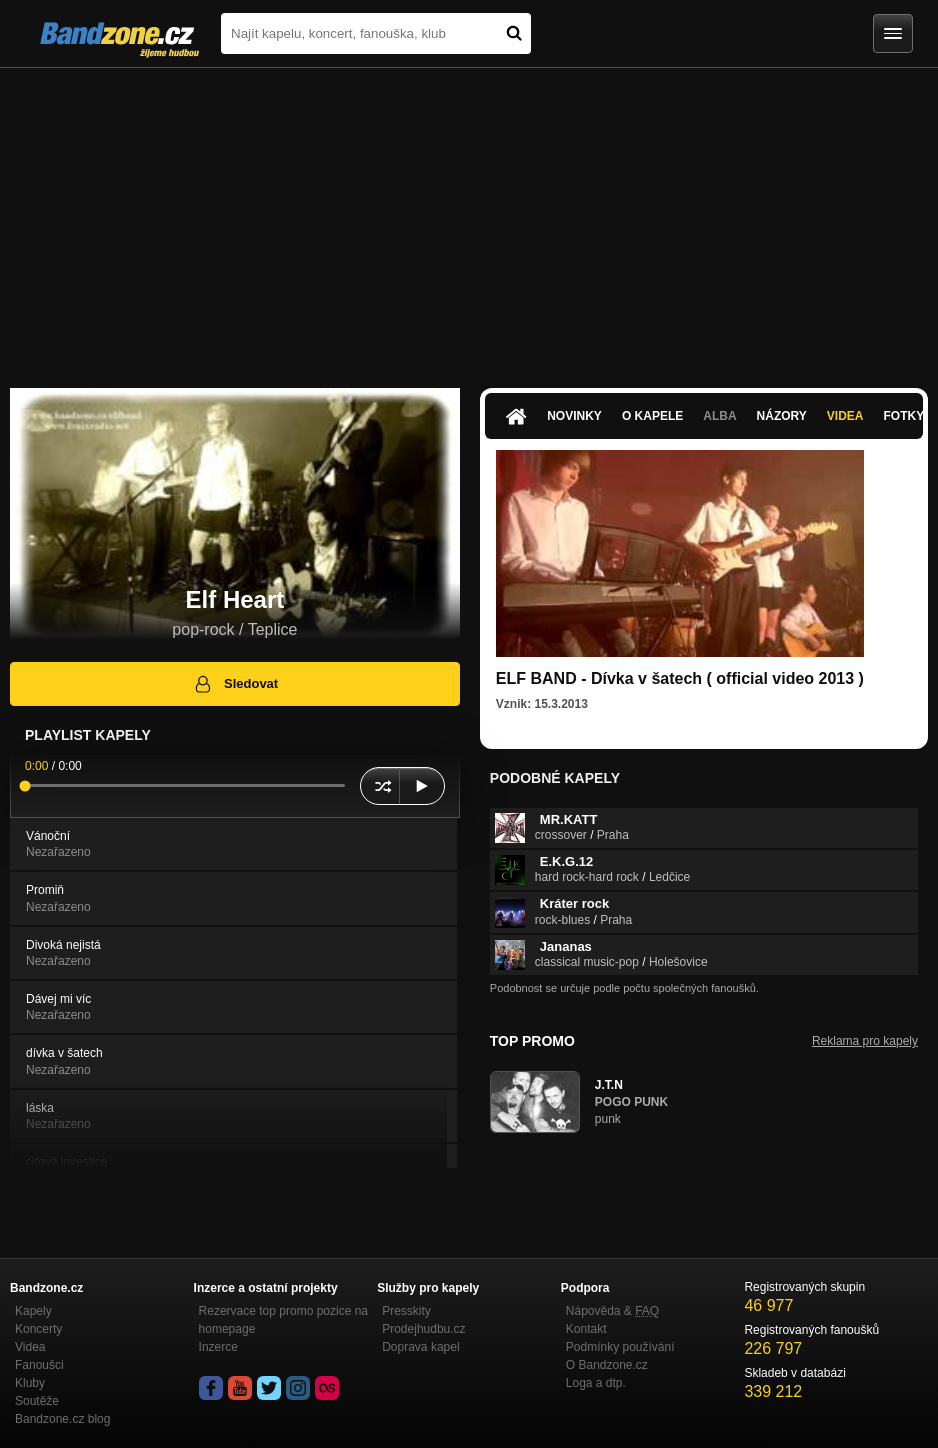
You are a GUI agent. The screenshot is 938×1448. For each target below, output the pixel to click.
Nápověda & (612, 1311)
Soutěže (37, 1401)
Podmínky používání (620, 1347)
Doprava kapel (420, 1347)
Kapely (33, 1311)
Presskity (406, 1311)
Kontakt (586, 1329)
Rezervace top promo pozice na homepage (283, 1320)
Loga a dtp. (596, 1383)
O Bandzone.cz (607, 1365)
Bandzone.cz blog (62, 1419)
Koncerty (38, 1329)
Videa (845, 416)
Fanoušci (39, 1365)
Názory (782, 416)
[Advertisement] (469, 218)
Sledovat (235, 684)
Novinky (574, 416)
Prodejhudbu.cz (423, 1329)
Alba (719, 416)
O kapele (652, 416)
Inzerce (218, 1347)
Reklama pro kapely (865, 1041)
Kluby (30, 1383)
